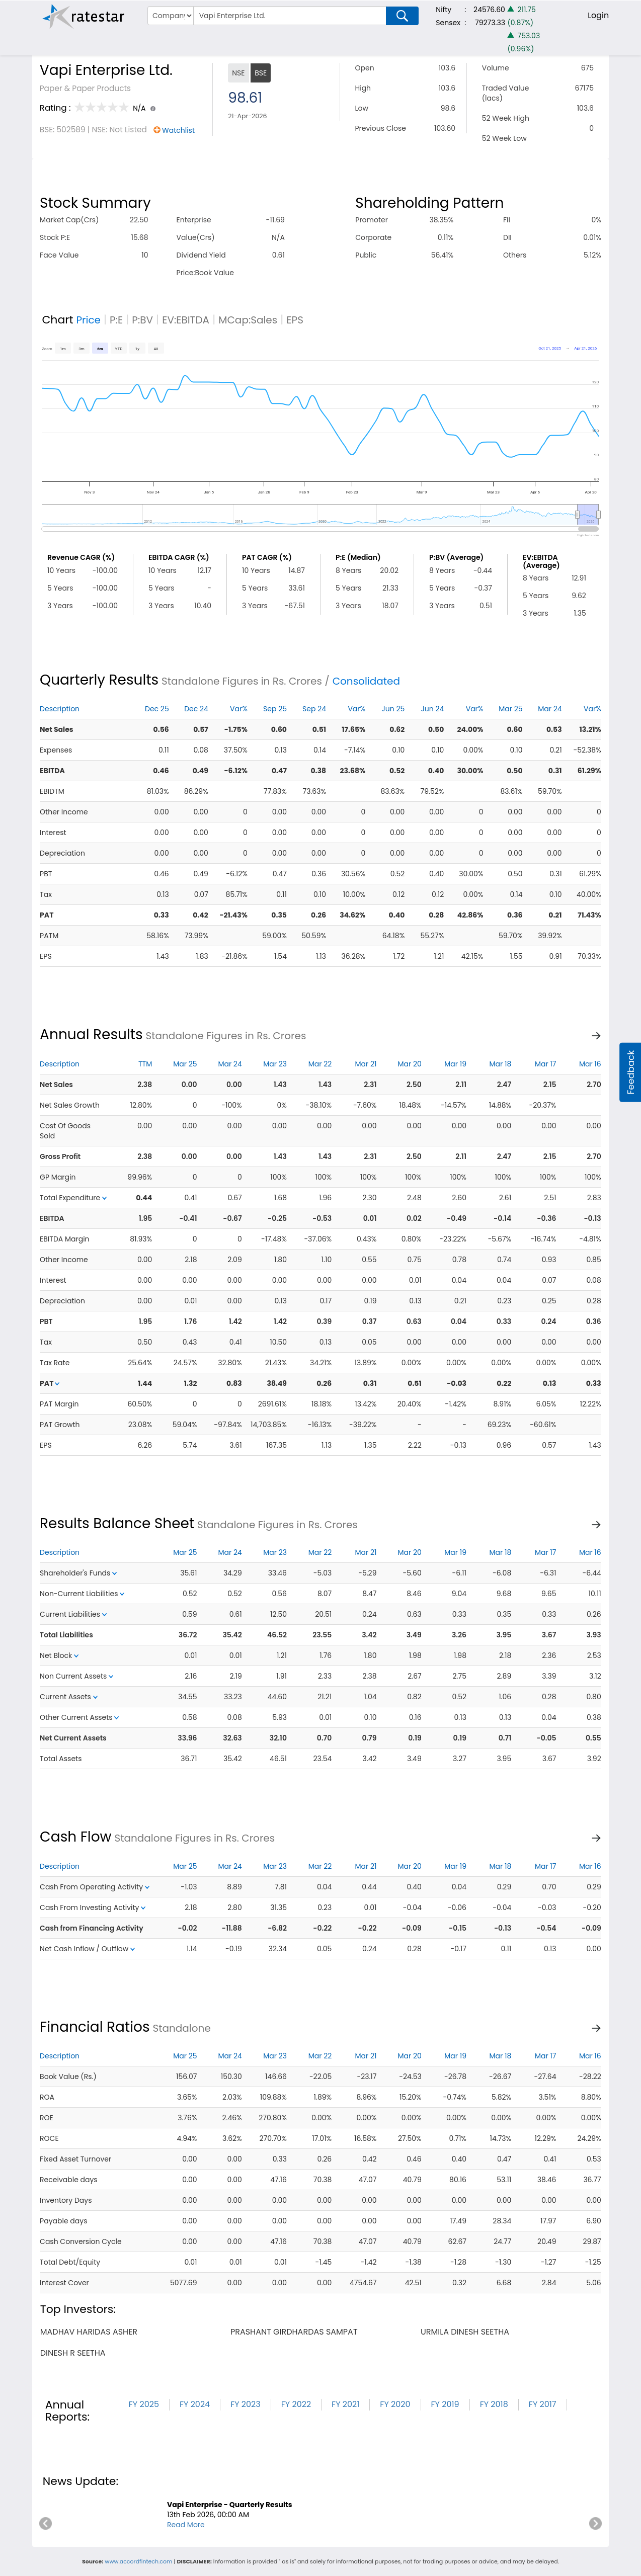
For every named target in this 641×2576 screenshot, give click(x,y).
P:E (116, 320)
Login (598, 15)
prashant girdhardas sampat (294, 2332)
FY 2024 (195, 2404)
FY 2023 (245, 2404)
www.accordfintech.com (138, 2561)
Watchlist (178, 130)
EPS (294, 320)
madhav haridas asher (88, 2332)
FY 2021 (345, 2404)
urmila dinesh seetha (465, 2332)
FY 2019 (445, 2404)
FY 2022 (296, 2404)
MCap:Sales (247, 320)
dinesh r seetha (73, 2353)
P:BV (142, 320)
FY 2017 (542, 2404)
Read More (186, 2525)
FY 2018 (494, 2404)
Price (88, 320)
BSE (261, 73)
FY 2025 (144, 2404)
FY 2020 (395, 2404)
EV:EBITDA (185, 320)
